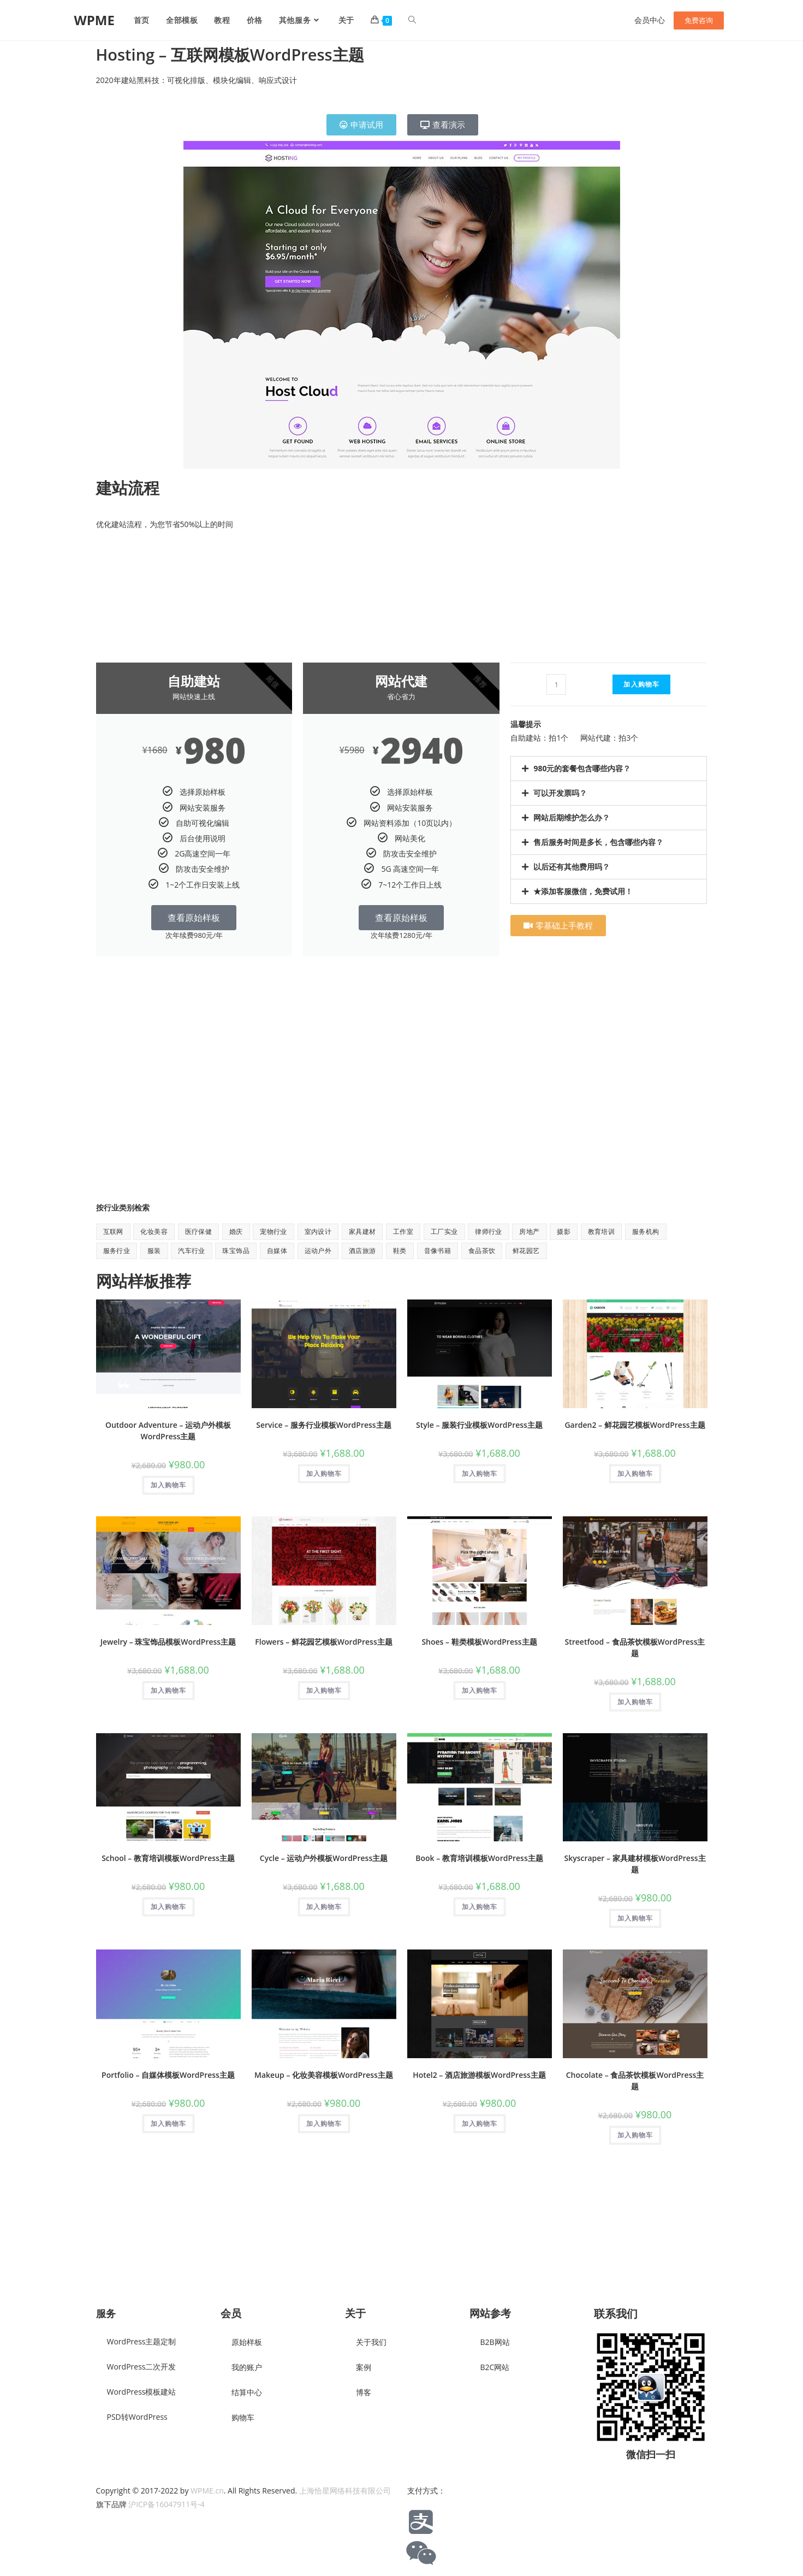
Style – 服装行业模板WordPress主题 (479, 1425)
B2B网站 (495, 2342)
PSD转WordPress (137, 2417)
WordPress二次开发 (141, 2366)
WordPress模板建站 (141, 2391)
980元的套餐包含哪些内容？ (581, 768)
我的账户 (246, 2367)
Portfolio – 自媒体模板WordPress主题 (168, 2075)
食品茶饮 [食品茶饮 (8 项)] (482, 1250)
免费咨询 (699, 20)
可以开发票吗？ (560, 793)
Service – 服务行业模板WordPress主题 (323, 1425)
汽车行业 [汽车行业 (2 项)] (191, 1250)
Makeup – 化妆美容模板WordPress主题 (323, 2075)
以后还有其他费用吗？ (571, 866)
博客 (363, 2392)
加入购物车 (641, 684)
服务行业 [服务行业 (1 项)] (116, 1250)
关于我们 (371, 2342)
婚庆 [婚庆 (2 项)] (236, 1231)
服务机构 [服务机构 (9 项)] (645, 1231)
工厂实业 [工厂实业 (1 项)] (444, 1231)
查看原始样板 (194, 918)
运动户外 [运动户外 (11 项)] (318, 1250)
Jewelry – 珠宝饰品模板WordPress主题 (168, 1641)
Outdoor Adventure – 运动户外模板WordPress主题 (168, 1430)
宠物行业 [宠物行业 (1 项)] (273, 1231)
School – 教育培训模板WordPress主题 (168, 1858)
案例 (363, 2367)
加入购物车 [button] (168, 1485)
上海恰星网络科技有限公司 (345, 2490)
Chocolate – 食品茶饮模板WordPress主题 (635, 2080)
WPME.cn (207, 2490)
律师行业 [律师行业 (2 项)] (488, 1231)
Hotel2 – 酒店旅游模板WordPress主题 (479, 2075)
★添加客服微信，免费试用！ (583, 891)
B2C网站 (495, 2367)
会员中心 (649, 20)
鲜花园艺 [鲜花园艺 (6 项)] (526, 1250)
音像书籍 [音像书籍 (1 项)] (437, 1250)
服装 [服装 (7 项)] (154, 1250)
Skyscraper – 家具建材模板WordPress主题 (634, 1864)
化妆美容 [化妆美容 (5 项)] (154, 1231)
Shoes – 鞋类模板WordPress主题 (479, 1641)
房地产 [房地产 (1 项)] (529, 1231)
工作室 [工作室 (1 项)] (403, 1231)
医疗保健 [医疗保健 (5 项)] (198, 1231)
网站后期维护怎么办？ (571, 817)
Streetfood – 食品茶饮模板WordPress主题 (635, 1647)
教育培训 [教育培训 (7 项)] (601, 1231)
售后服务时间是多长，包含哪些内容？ (598, 842)
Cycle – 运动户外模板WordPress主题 (324, 1858)
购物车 (242, 2417)
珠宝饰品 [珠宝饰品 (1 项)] (235, 1250)
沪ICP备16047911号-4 (166, 2504)
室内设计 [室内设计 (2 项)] (318, 1231)
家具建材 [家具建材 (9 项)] (362, 1231)
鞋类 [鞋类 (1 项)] (400, 1250)
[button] (608, 769)
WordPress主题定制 (141, 2341)
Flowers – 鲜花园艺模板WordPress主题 (323, 1641)
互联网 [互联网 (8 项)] (113, 1231)
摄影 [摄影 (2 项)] (563, 1231)
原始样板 (246, 2342)
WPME (94, 20)
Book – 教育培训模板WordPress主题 (479, 1858)
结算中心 (246, 2392)
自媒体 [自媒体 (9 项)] (277, 1250)
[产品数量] (556, 684)
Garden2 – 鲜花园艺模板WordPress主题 (634, 1425)
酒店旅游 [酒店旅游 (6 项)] (362, 1250)
